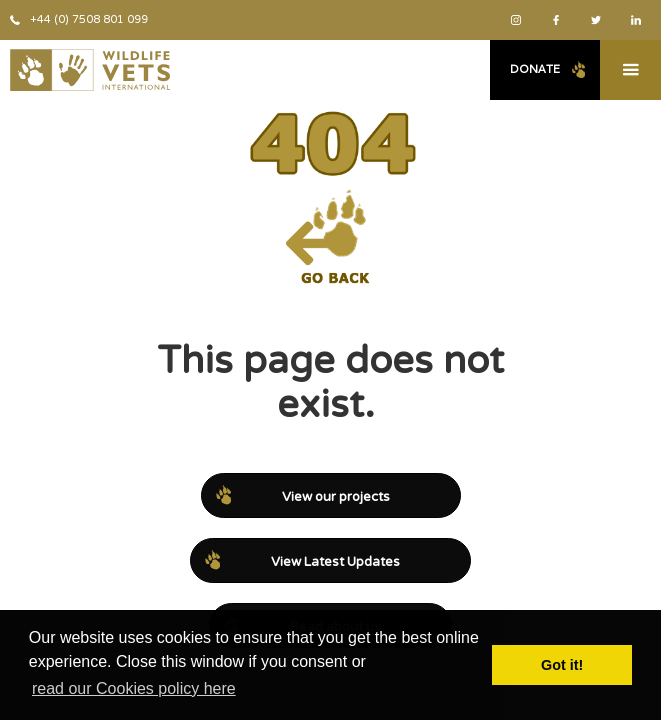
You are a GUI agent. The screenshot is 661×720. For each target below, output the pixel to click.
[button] (630, 70)
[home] (85, 70)
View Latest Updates (335, 562)
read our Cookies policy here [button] (134, 688)
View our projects (336, 497)
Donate (535, 69)
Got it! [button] (562, 665)
